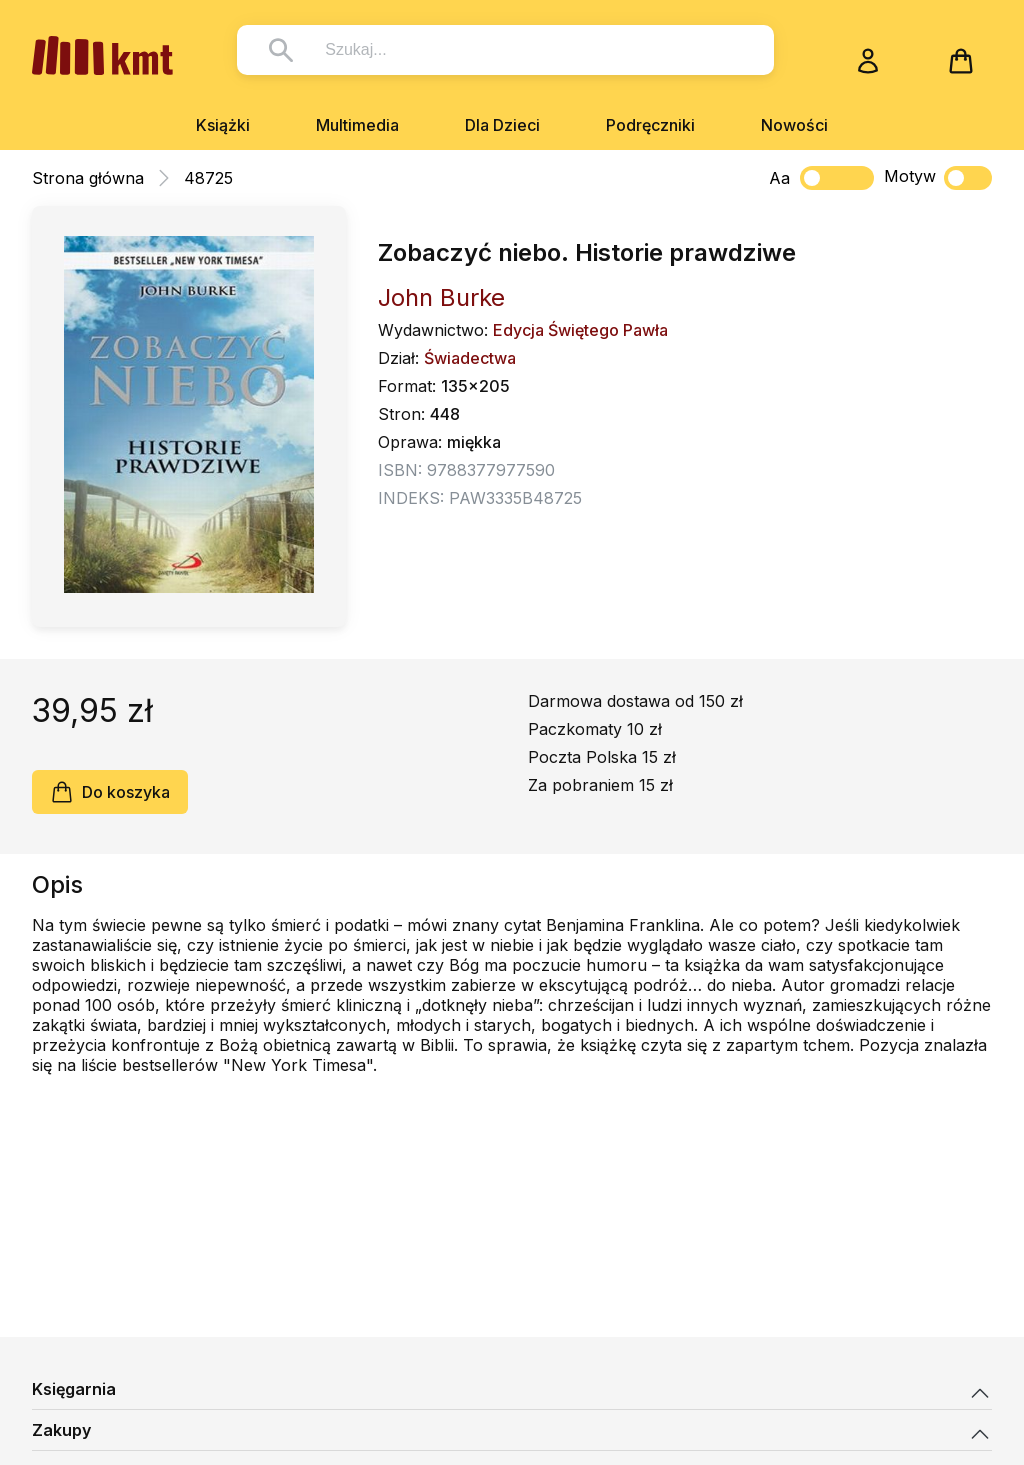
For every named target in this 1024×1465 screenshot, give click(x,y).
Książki (223, 125)
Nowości (794, 125)
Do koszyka (110, 792)
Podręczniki (650, 125)
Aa (779, 178)
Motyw (938, 178)
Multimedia (357, 125)
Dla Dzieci (502, 125)
